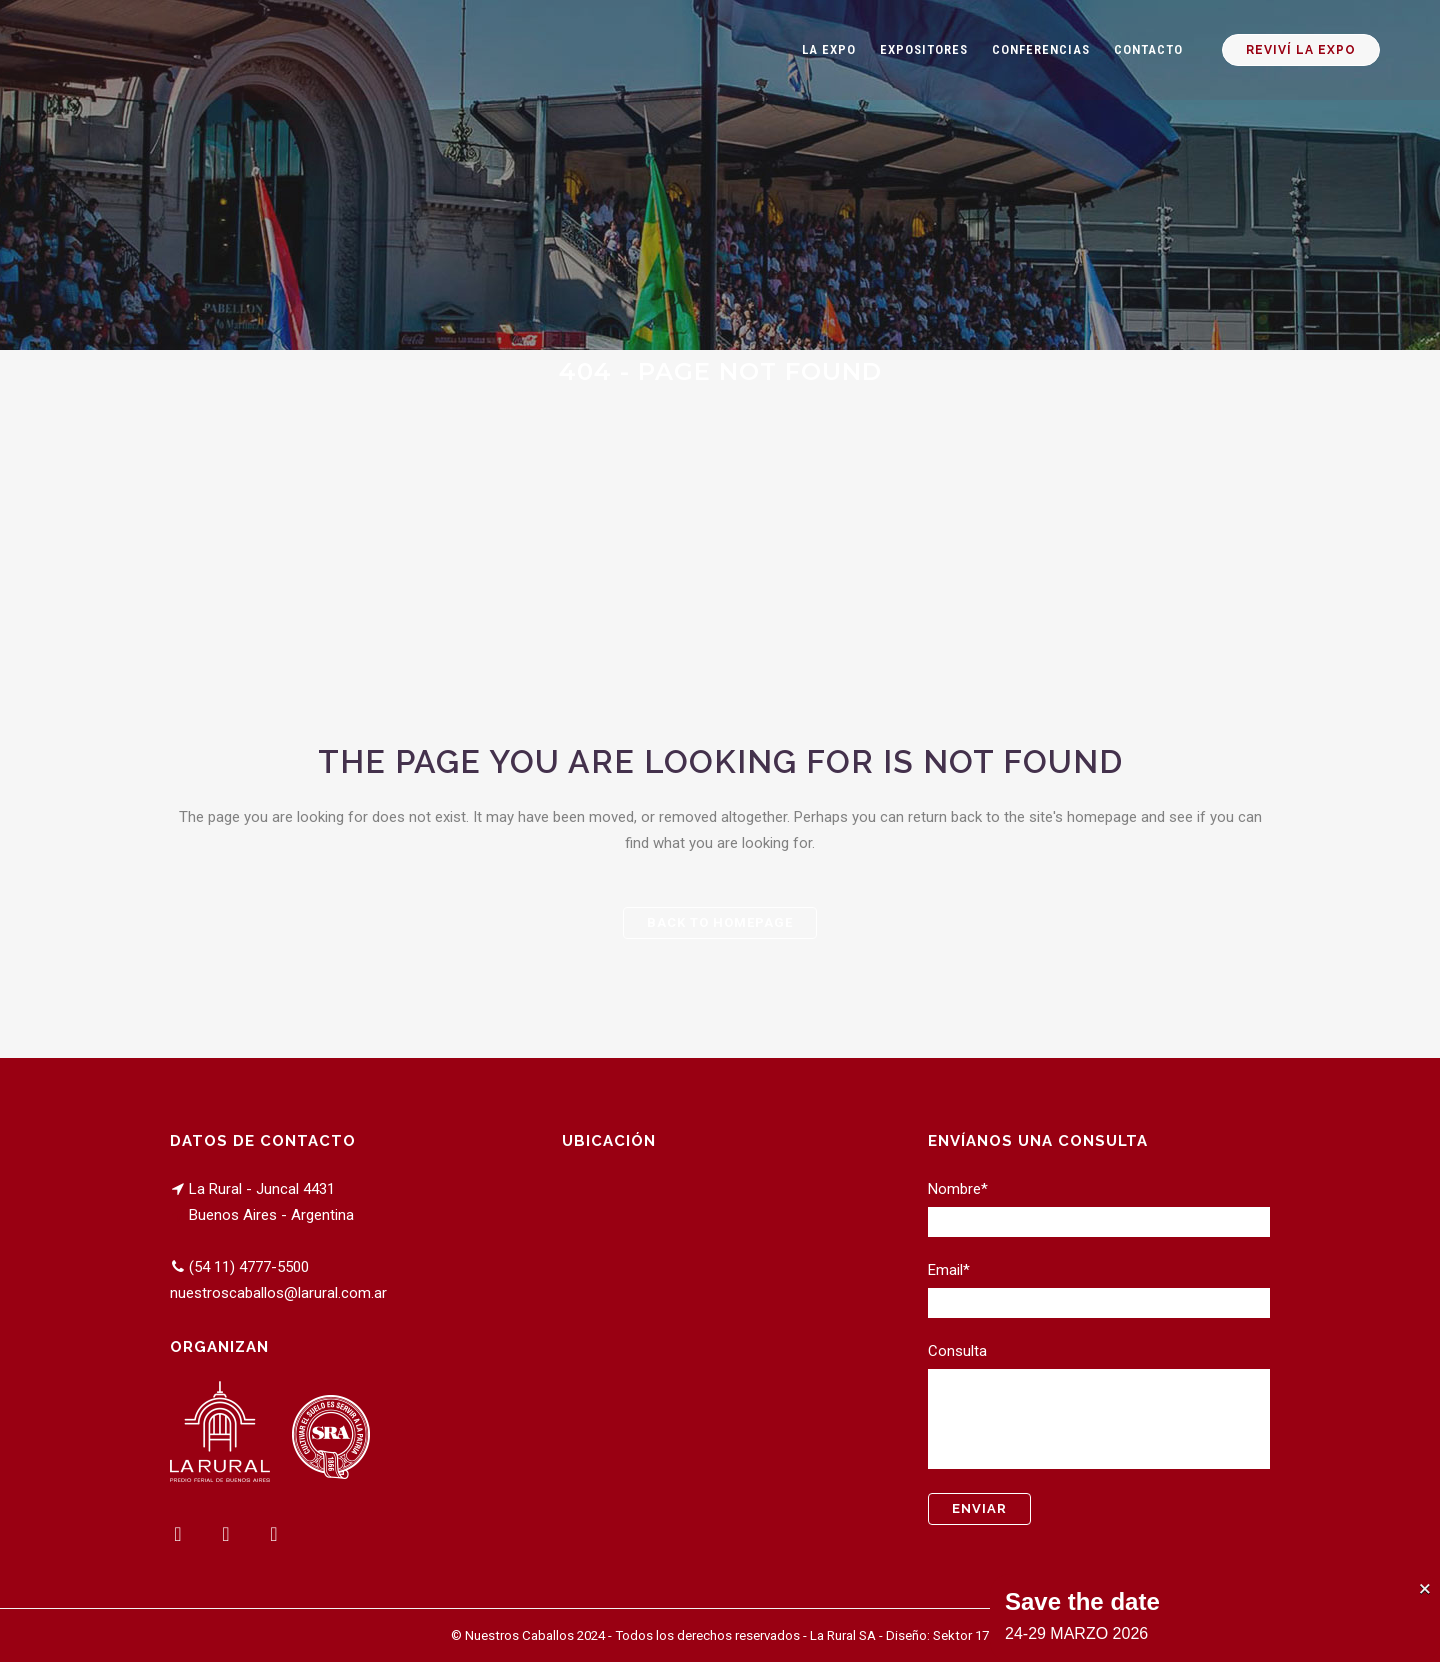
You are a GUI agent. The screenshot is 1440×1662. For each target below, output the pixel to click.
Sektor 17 (961, 1635)
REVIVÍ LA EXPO (1299, 50)
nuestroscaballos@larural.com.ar (278, 1293)
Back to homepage (720, 922)
